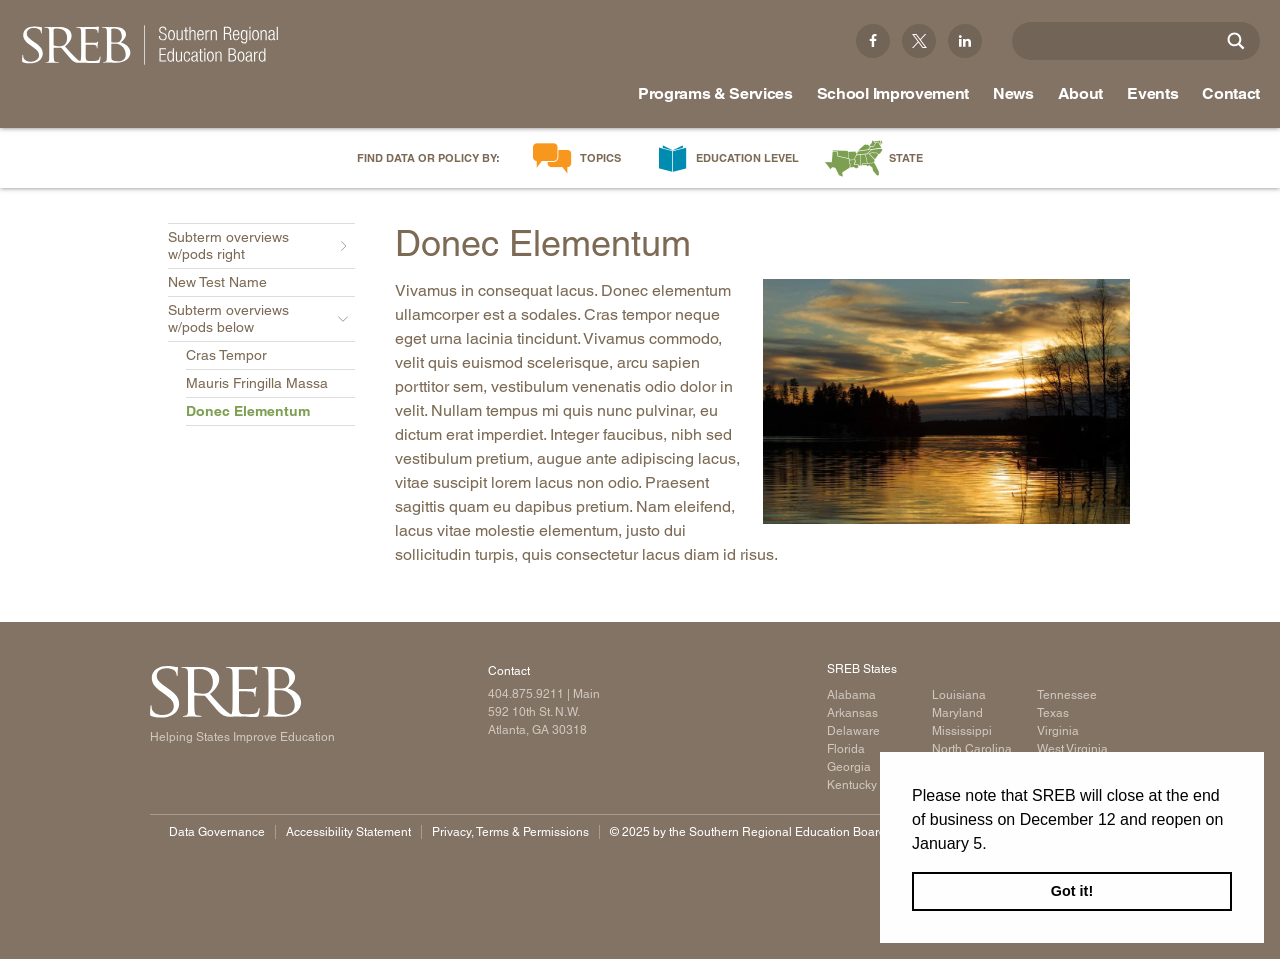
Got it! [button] (1072, 891)
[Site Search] (1236, 41)
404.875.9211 (526, 694)
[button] (994, 845)
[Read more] (947, 401)
